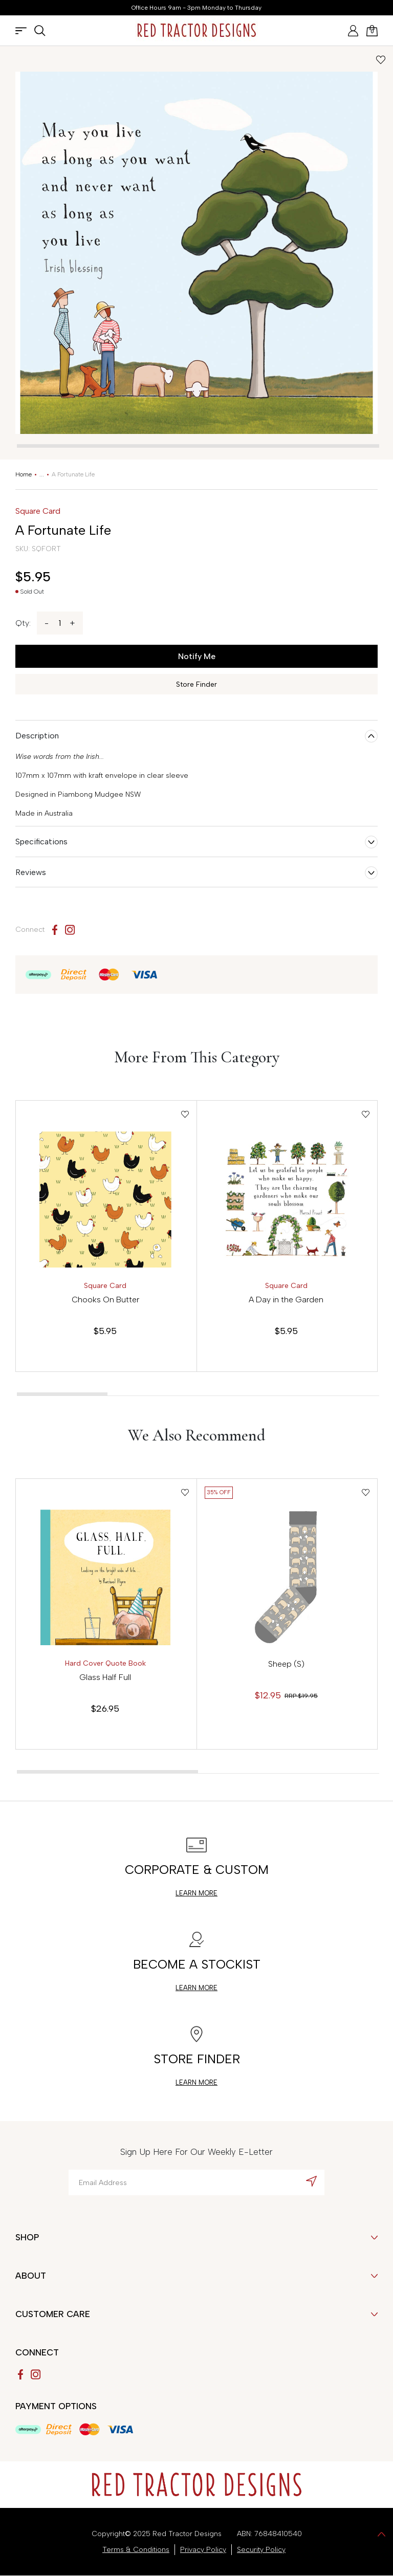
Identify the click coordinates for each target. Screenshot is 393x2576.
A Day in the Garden (286, 1299)
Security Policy (261, 2549)
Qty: (23, 623)
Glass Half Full (105, 1677)
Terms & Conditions (135, 2549)
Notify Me (196, 656)
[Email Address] (196, 2182)
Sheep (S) (286, 1664)
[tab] (198, 446)
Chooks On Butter (105, 1299)
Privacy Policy (203, 2549)
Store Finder (196, 684)
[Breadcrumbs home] (23, 474)
